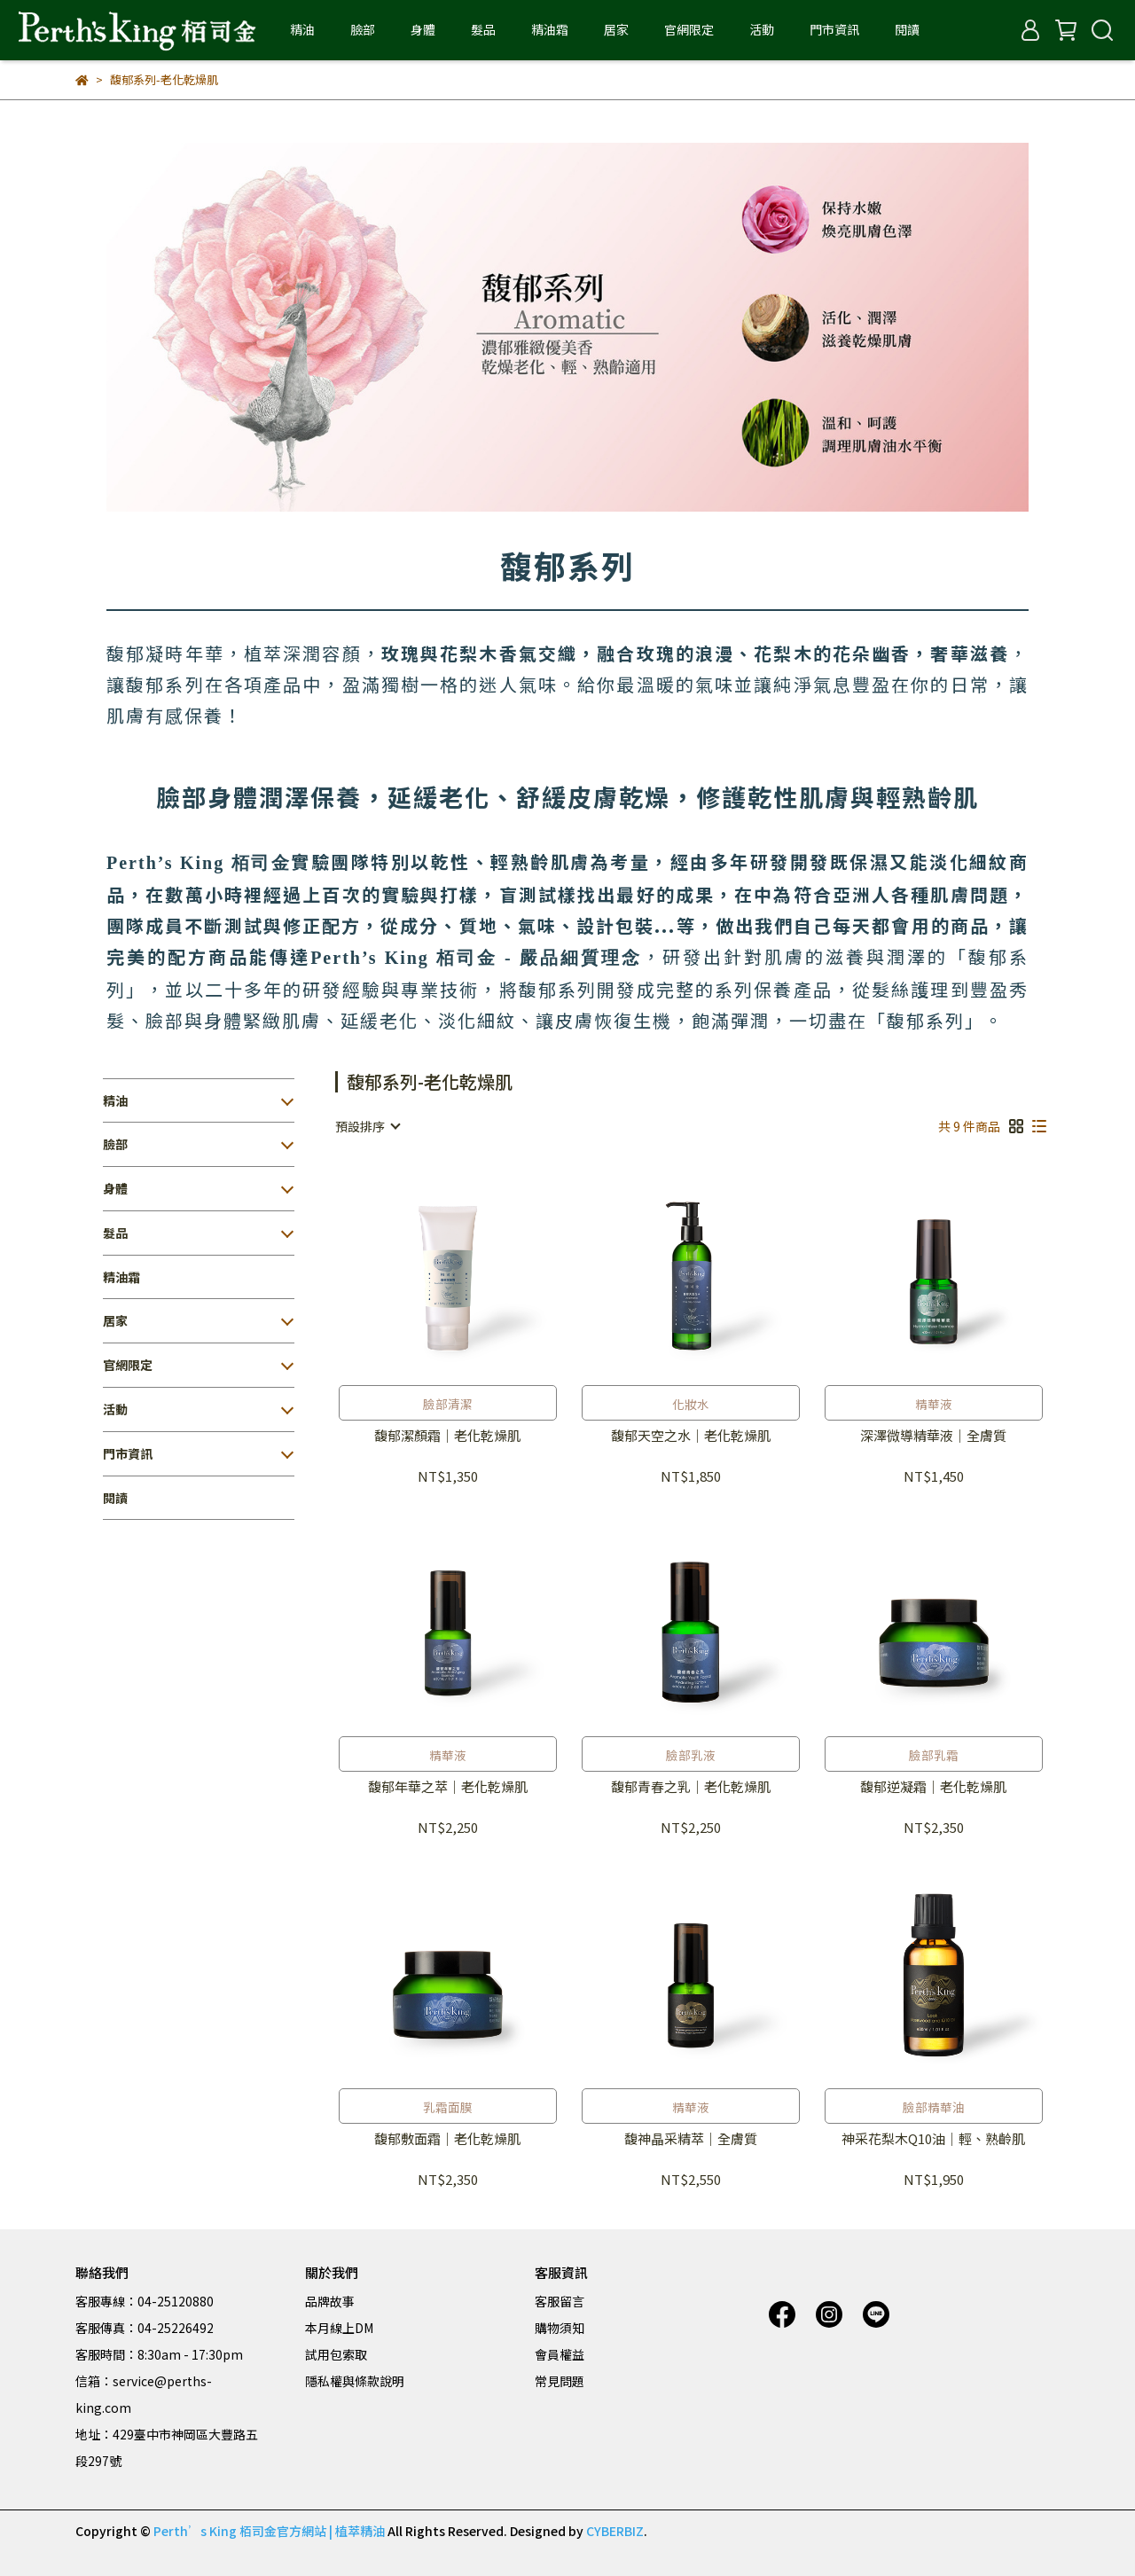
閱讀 (907, 29)
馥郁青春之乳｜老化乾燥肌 (691, 1787)
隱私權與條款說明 (354, 2381)
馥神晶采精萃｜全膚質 (690, 2139)
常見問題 (559, 2381)
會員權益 (559, 2354)
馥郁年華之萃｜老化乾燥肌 (448, 1787)
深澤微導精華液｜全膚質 (933, 1436)
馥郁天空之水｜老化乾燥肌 (691, 1436)
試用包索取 (336, 2354)
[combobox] (367, 1126)
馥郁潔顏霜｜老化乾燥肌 (447, 1436)
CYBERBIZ (615, 2531)
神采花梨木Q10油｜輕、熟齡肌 (933, 2139)
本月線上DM (339, 2328)
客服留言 (559, 2301)
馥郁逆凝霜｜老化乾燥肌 (933, 1787)
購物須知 (559, 2328)
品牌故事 (330, 2301)
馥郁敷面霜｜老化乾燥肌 (447, 2139)
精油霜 (549, 29)
